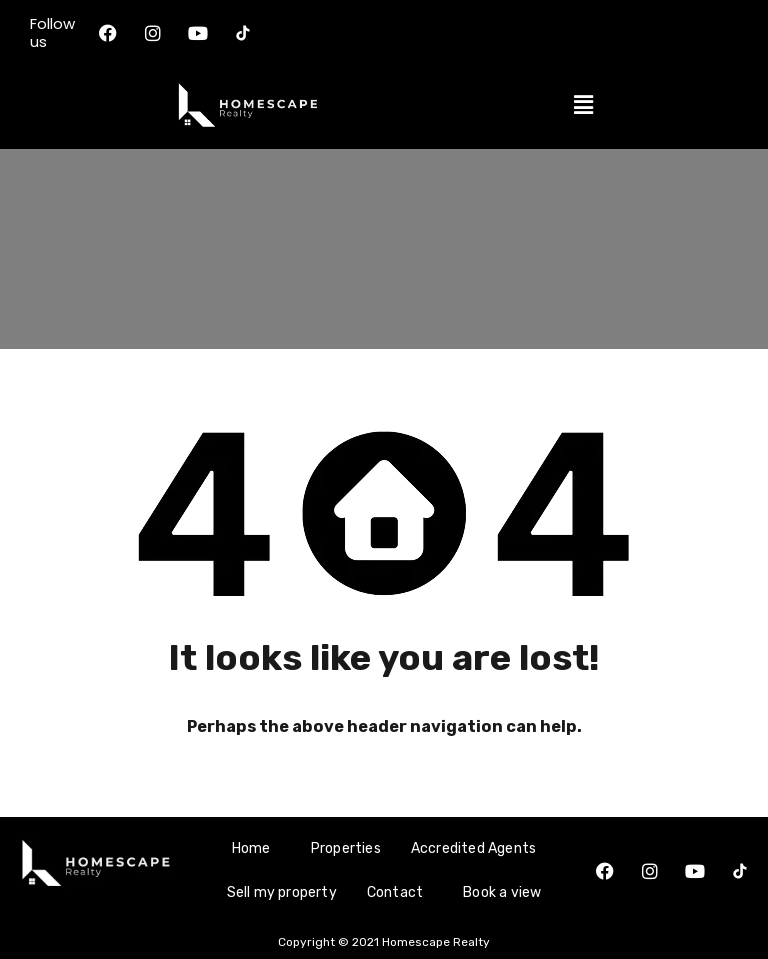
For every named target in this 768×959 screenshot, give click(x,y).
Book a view (502, 892)
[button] (583, 105)
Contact (395, 892)
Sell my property (282, 892)
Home (251, 848)
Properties (346, 848)
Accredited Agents (473, 848)
